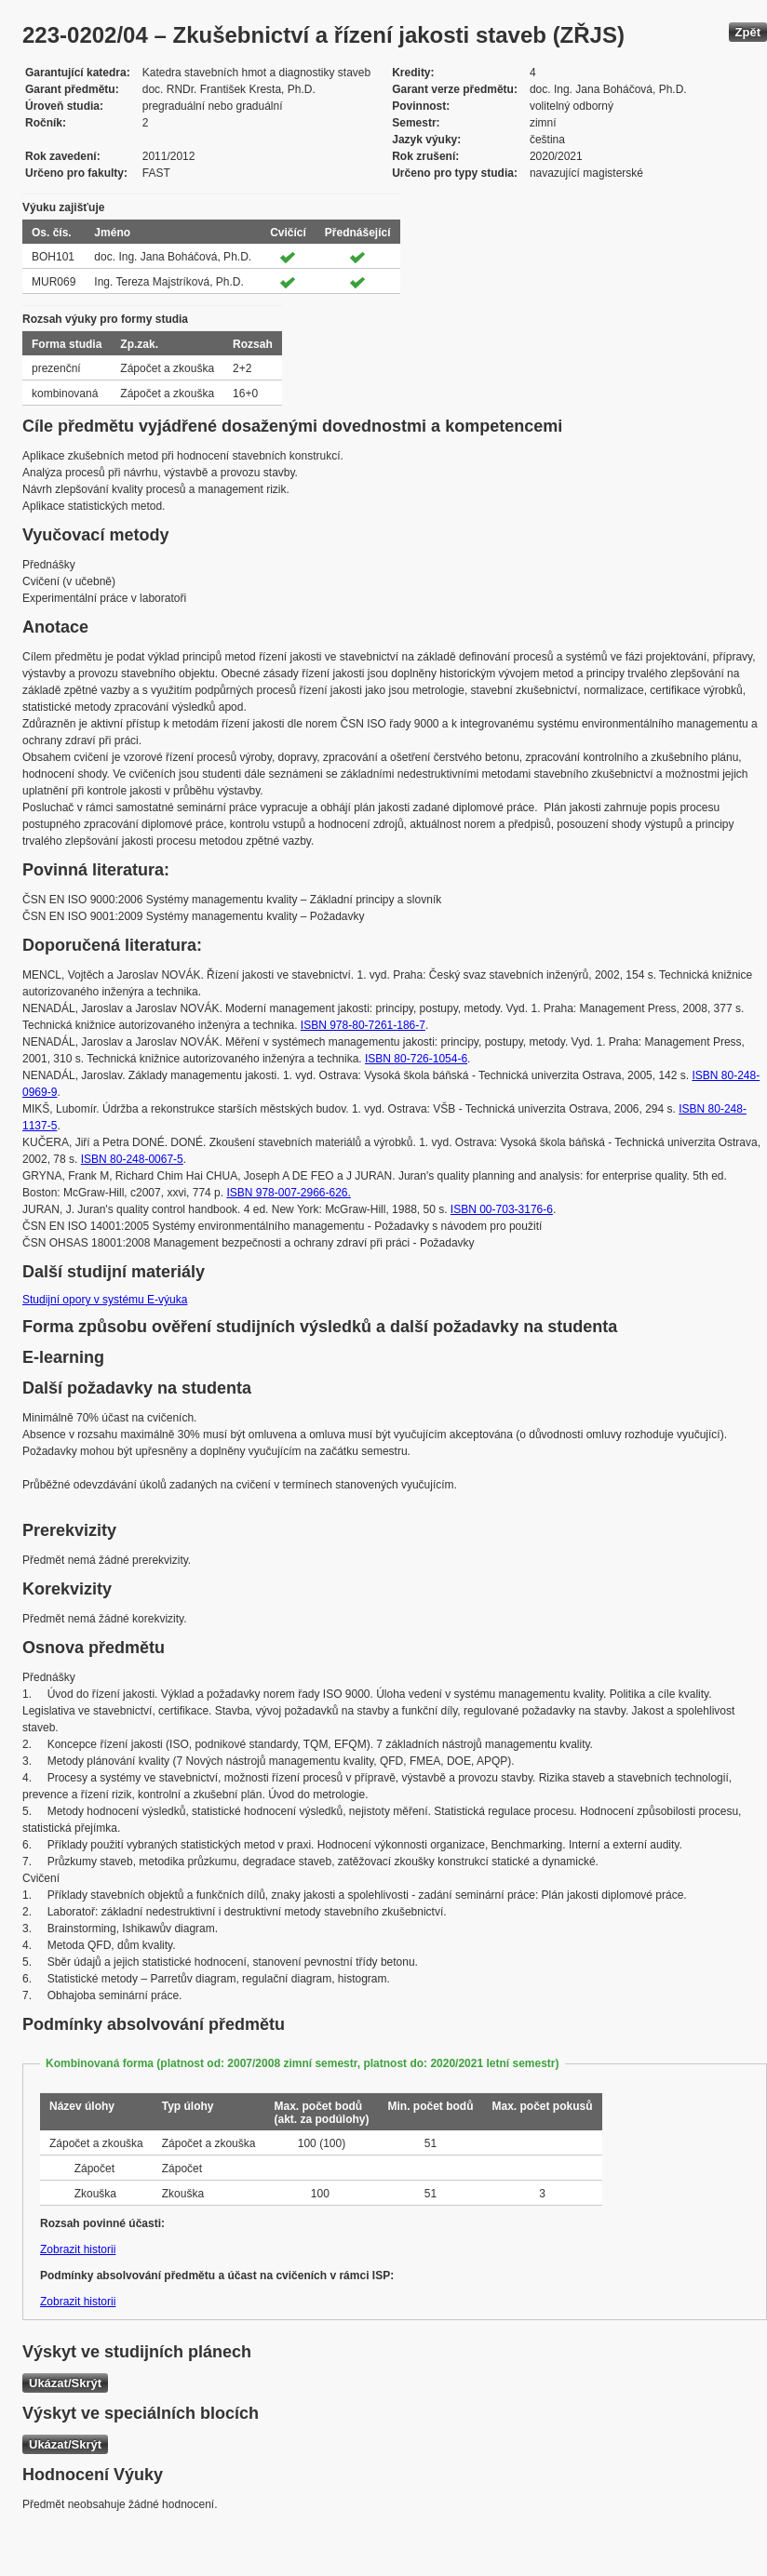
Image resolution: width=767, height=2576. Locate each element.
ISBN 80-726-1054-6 (416, 1058)
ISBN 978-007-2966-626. (288, 1192)
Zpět (747, 32)
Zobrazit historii (77, 2249)
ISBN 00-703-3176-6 (502, 1209)
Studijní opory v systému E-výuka (104, 1299)
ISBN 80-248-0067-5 (132, 1159)
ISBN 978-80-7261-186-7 (363, 1025)
